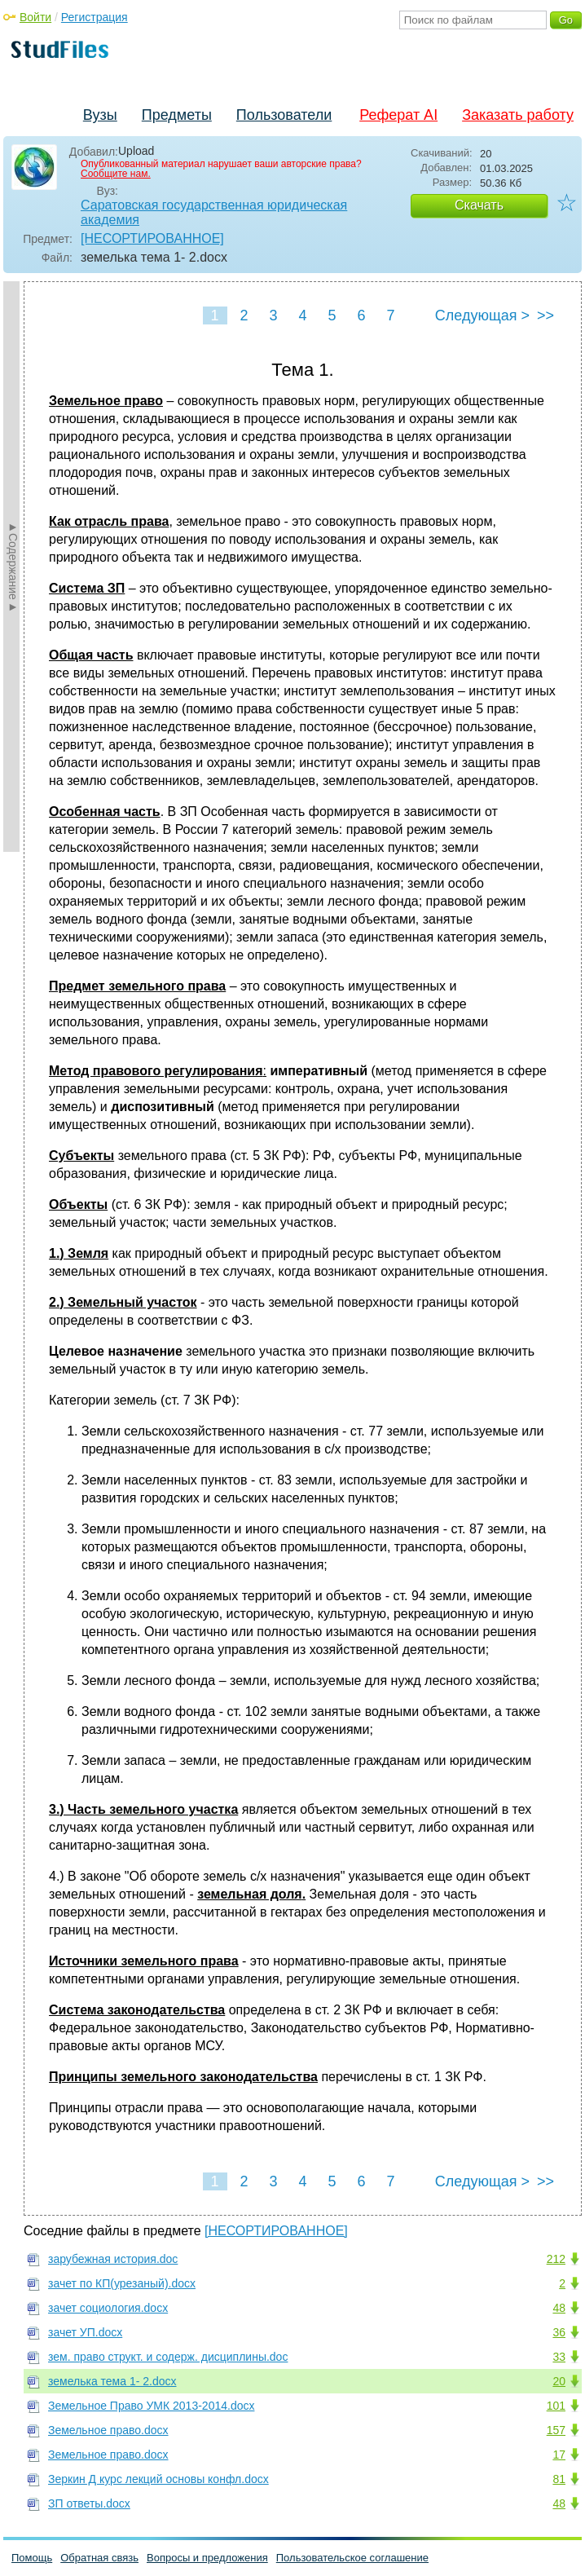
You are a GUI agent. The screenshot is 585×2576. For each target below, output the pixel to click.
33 (558, 2356)
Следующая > (482, 315)
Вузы (100, 115)
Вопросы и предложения (207, 2558)
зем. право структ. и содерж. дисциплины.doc (168, 2356)
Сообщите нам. (116, 174)
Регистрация (94, 17)
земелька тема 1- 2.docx (112, 2381)
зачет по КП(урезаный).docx (122, 2283)
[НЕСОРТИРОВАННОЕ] (152, 238)
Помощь (31, 2558)
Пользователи (284, 115)
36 (558, 2332)
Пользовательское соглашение (352, 2558)
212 (556, 2258)
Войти (35, 17)
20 (558, 2381)
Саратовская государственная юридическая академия (214, 212)
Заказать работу (518, 115)
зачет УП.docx (85, 2332)
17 (558, 2454)
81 (558, 2479)
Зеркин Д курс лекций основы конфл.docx (158, 2479)
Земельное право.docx (108, 2430)
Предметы (177, 115)
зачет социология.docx (108, 2307)
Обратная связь (99, 2558)
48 (558, 2307)
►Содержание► (13, 566)
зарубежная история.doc (113, 2258)
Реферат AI (398, 115)
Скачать (479, 205)
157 (556, 2430)
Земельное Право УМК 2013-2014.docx (151, 2405)
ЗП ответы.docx (89, 2503)
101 (556, 2405)
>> (545, 315)
